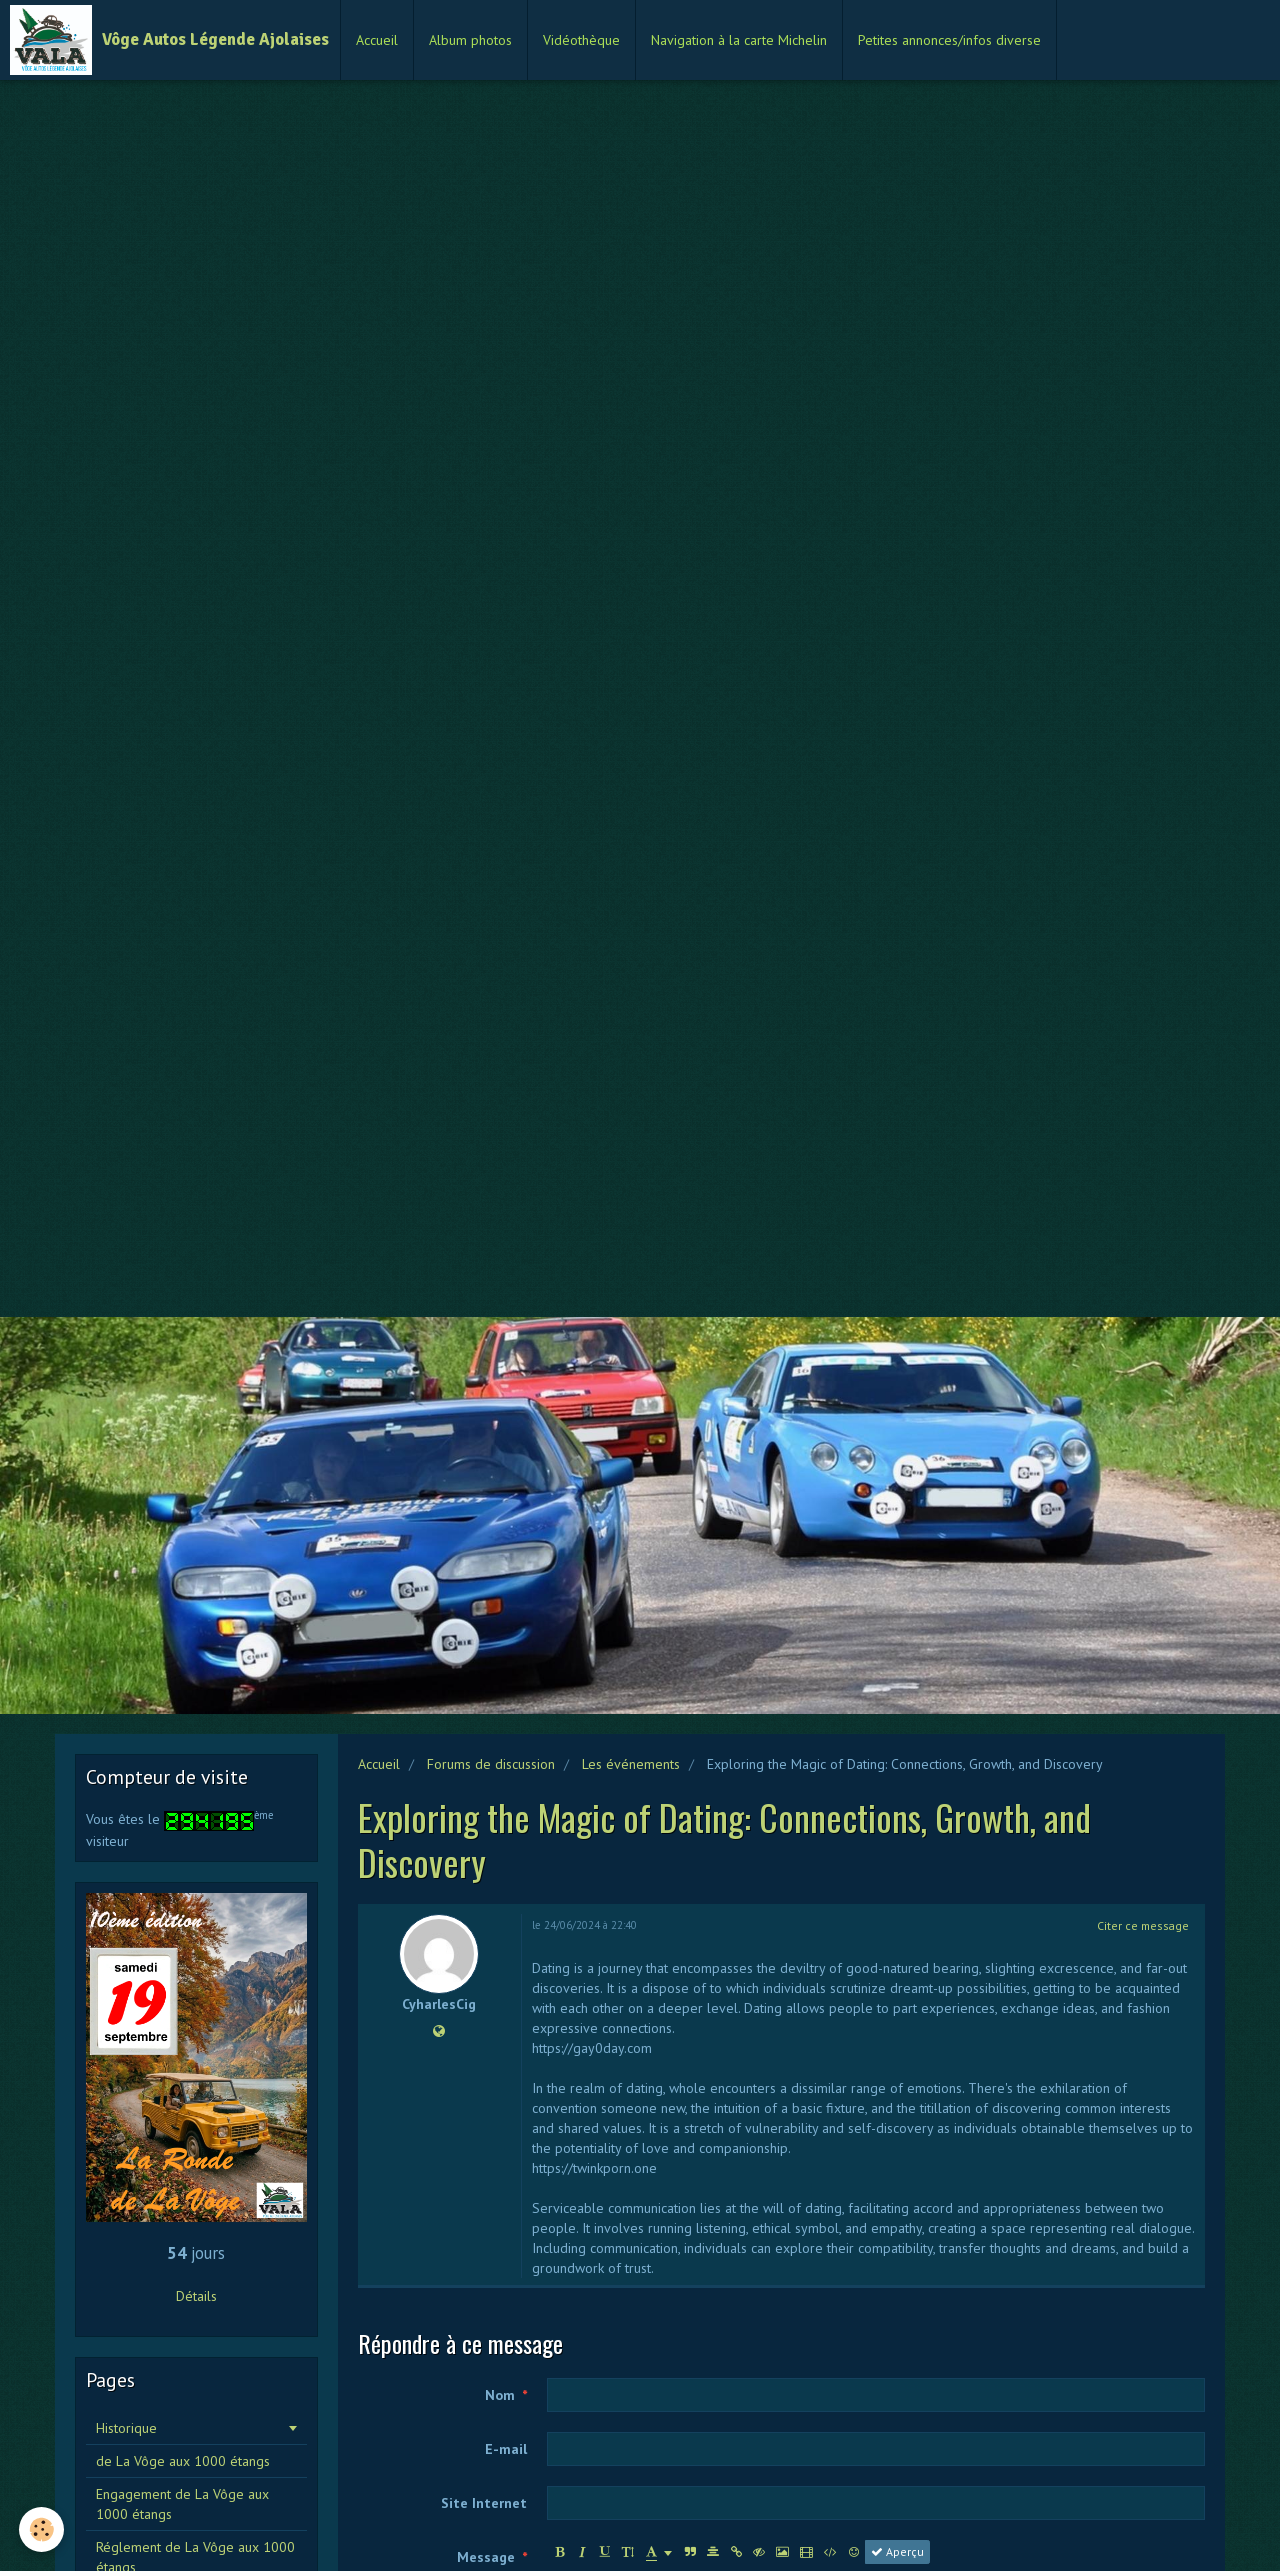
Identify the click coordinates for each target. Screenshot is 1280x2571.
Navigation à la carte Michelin (739, 40)
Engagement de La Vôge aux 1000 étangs (182, 2504)
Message (486, 2557)
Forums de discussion (491, 1764)
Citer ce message (1143, 1925)
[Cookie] (42, 2529)
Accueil (377, 40)
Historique (126, 2428)
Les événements (631, 1764)
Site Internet (484, 2503)
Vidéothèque (581, 40)
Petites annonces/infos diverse (949, 40)
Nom (500, 2395)
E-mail (506, 2449)
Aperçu (897, 2551)
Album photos (470, 40)
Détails (196, 2296)
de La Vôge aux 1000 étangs (183, 2461)
